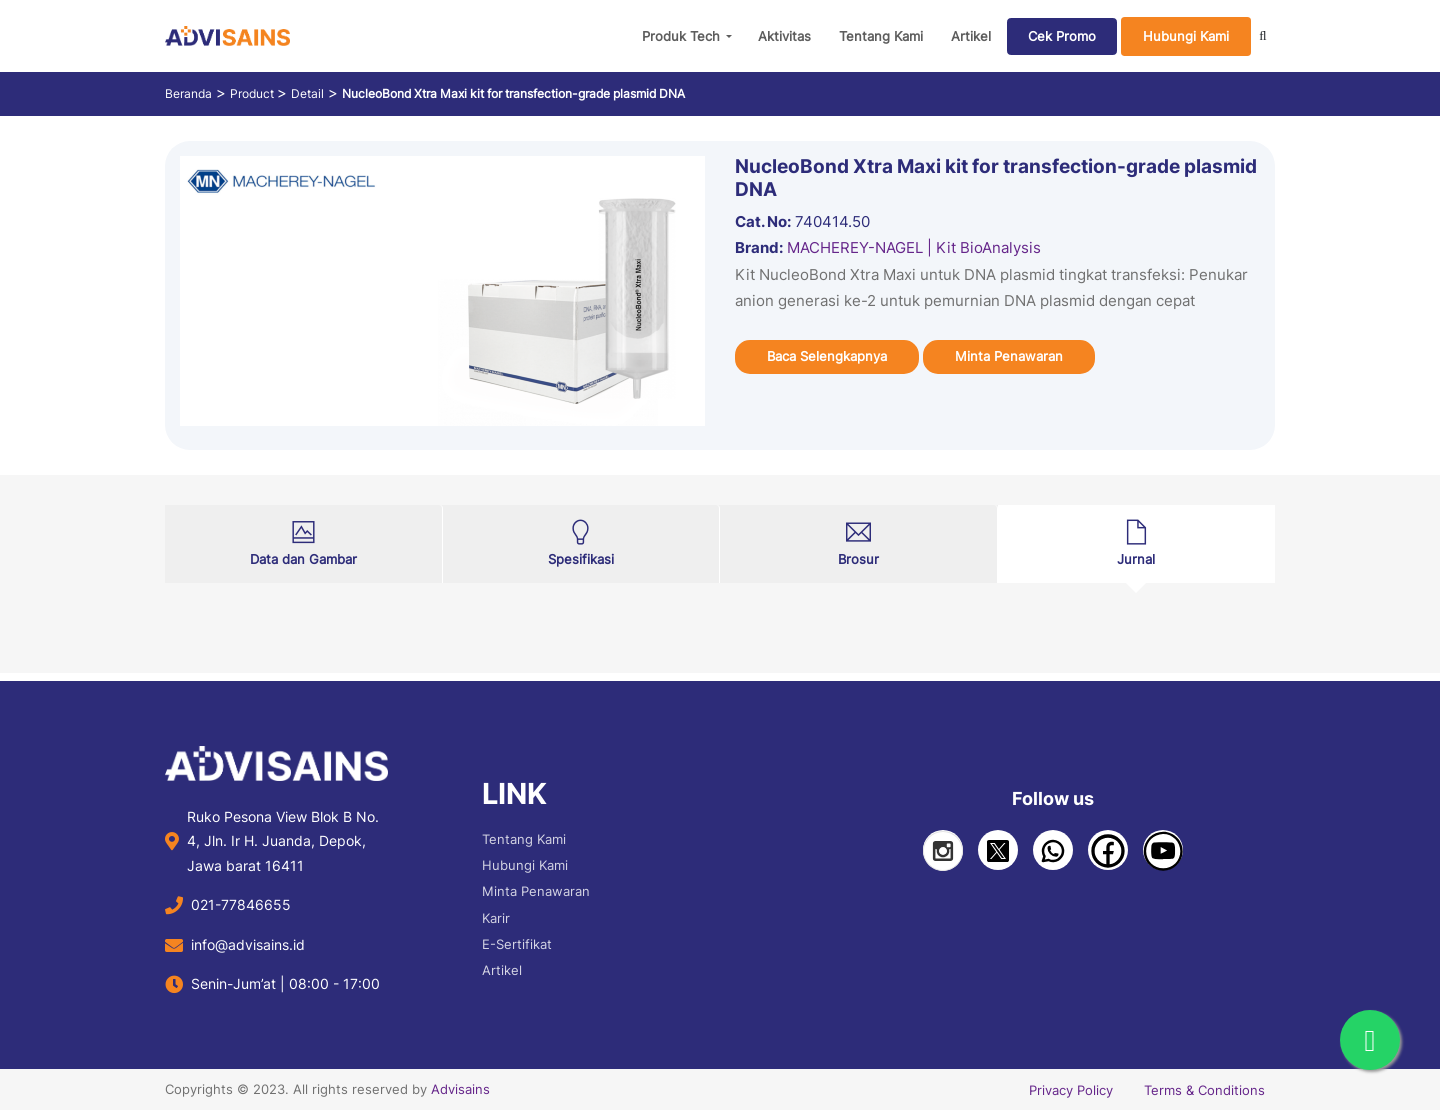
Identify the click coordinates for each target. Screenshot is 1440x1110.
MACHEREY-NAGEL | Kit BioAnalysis (914, 247)
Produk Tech (681, 36)
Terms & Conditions (1204, 1090)
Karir (496, 918)
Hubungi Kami (1186, 36)
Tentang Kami (881, 36)
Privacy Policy (1071, 1090)
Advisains (460, 1089)
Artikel (971, 36)
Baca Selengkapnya (827, 356)
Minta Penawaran (1009, 356)
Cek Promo (1062, 36)
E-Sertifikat (517, 944)
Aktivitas (784, 36)
